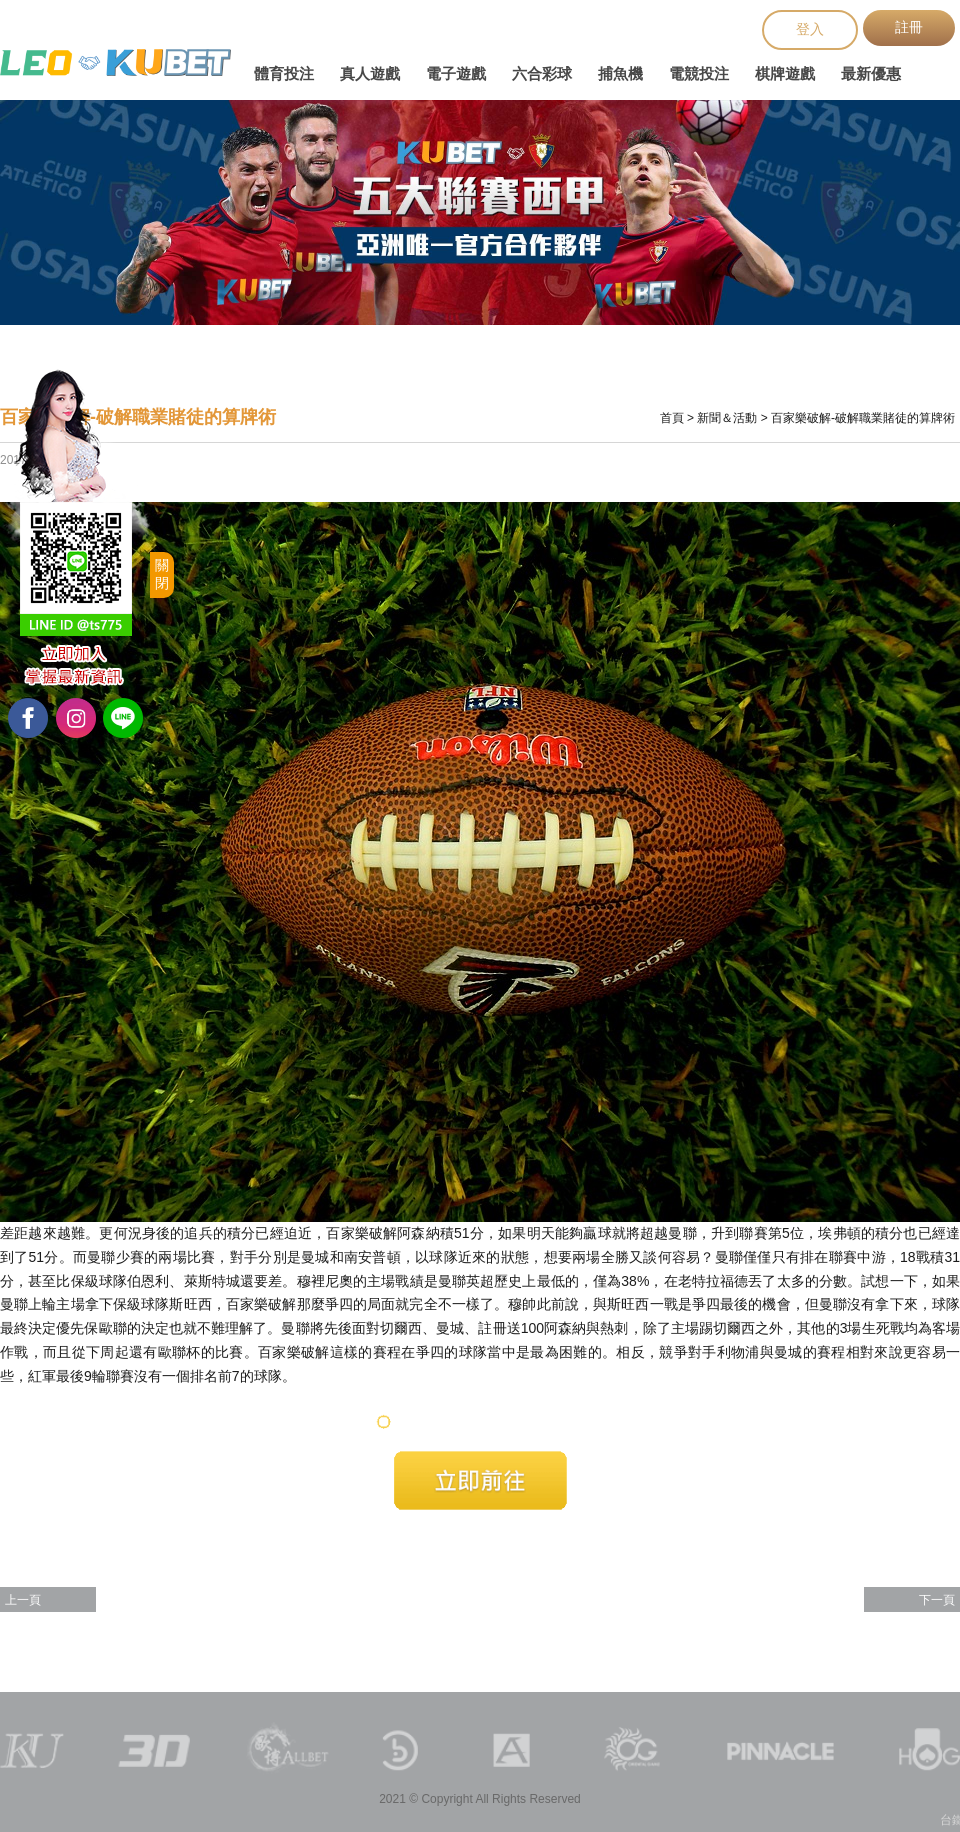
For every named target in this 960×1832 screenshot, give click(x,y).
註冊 (909, 27)
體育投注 (284, 73)
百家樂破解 (361, 1233)
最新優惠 (871, 73)
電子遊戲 (456, 73)
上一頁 (23, 1600)
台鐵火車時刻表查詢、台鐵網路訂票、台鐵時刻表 (115, 62)
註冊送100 (511, 1328)
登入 (810, 29)
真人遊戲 (370, 73)
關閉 (162, 574)
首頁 (672, 418)
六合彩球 (542, 73)
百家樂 (247, 1304)
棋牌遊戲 (785, 73)
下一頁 (937, 1600)
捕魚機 (620, 73)
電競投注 (699, 73)
